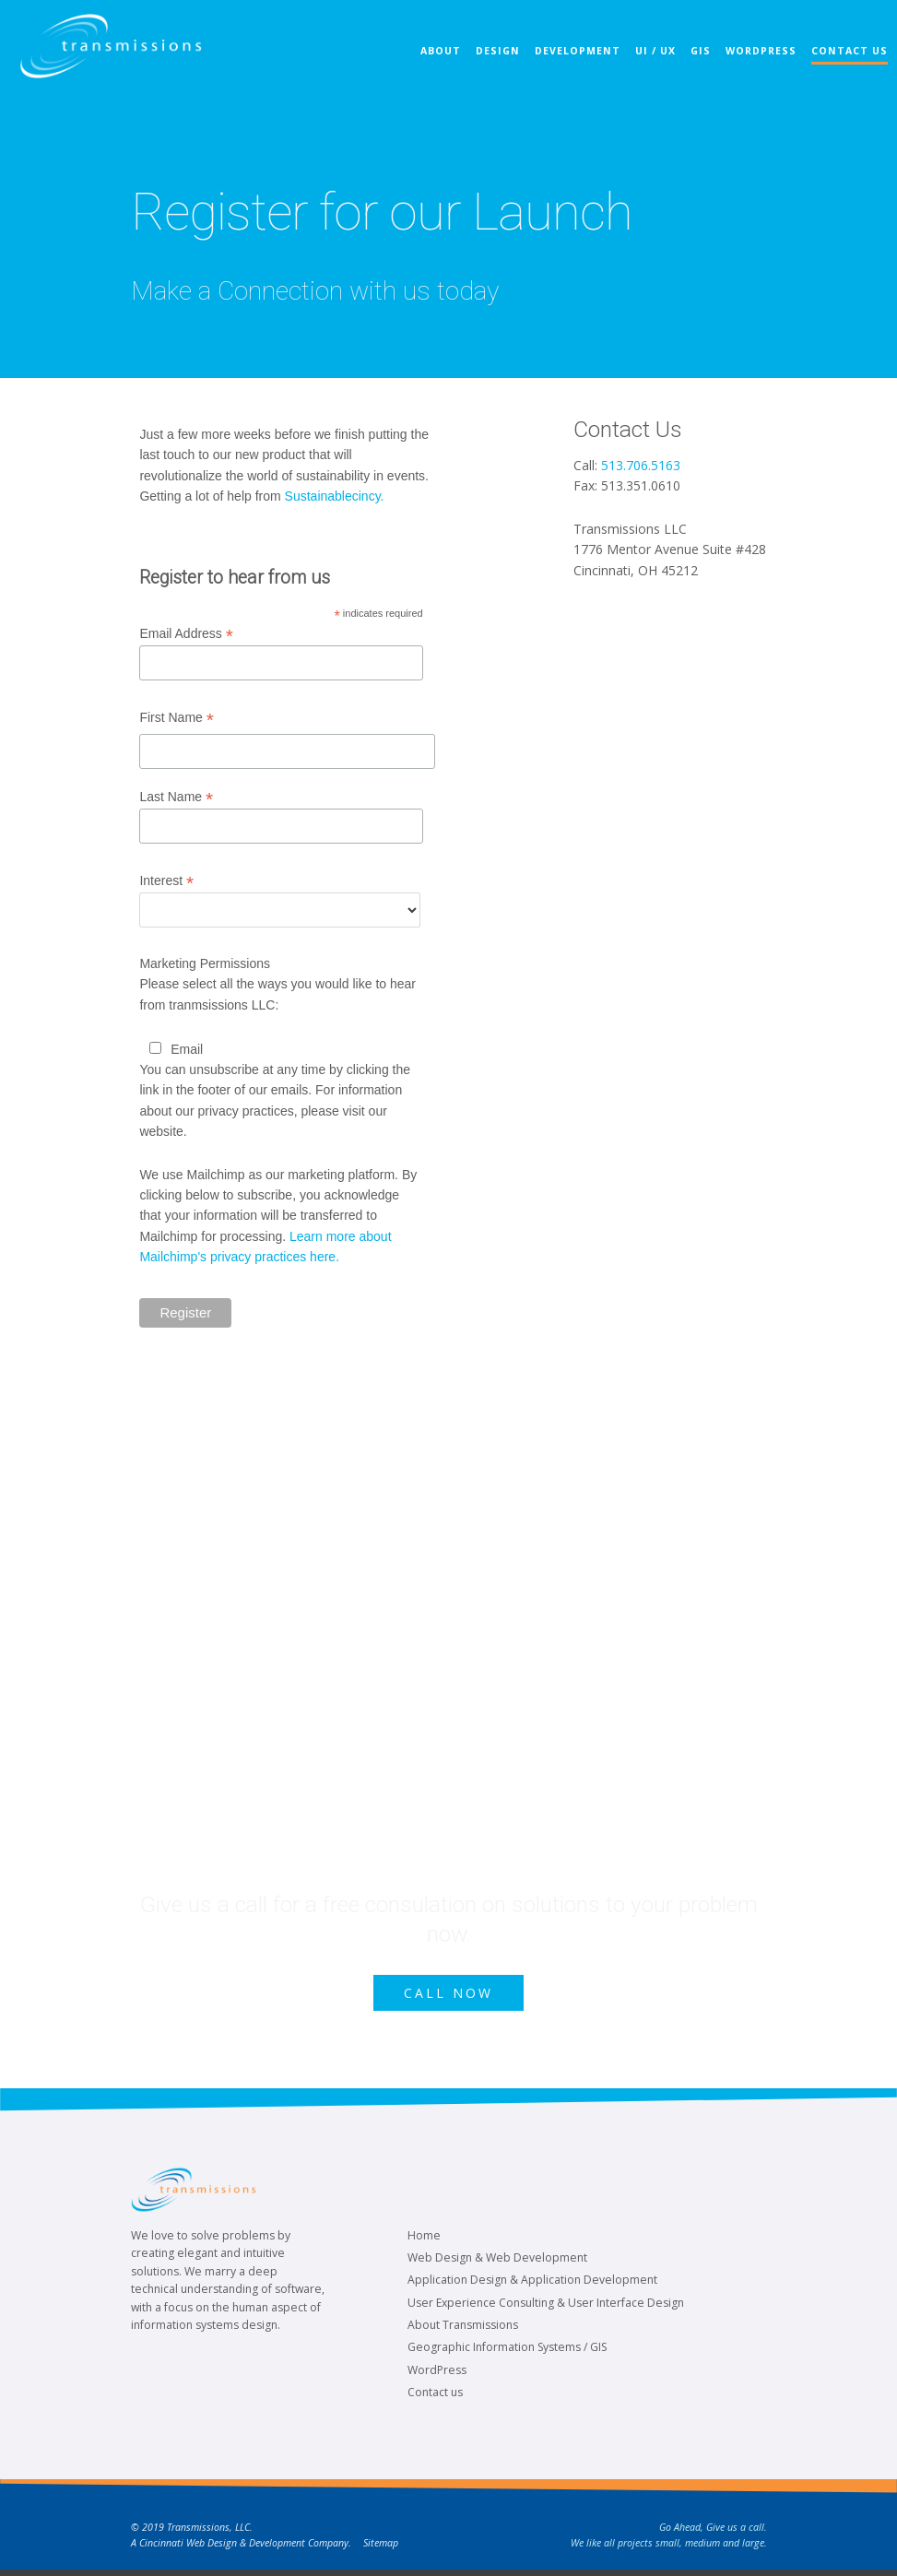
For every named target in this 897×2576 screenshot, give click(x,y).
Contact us (435, 2398)
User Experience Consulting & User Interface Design (545, 2308)
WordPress (751, 68)
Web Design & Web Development (497, 2264)
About (431, 68)
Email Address (186, 634)
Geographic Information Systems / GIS (507, 2353)
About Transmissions (462, 2331)
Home (424, 2241)
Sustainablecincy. (334, 496)
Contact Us (840, 68)
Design (488, 68)
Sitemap (380, 2548)
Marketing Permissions (204, 963)
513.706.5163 (640, 465)
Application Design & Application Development (532, 2286)
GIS (691, 68)
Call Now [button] (449, 1996)
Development (568, 68)
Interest (166, 881)
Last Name (176, 797)
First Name (176, 718)
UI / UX (646, 68)
